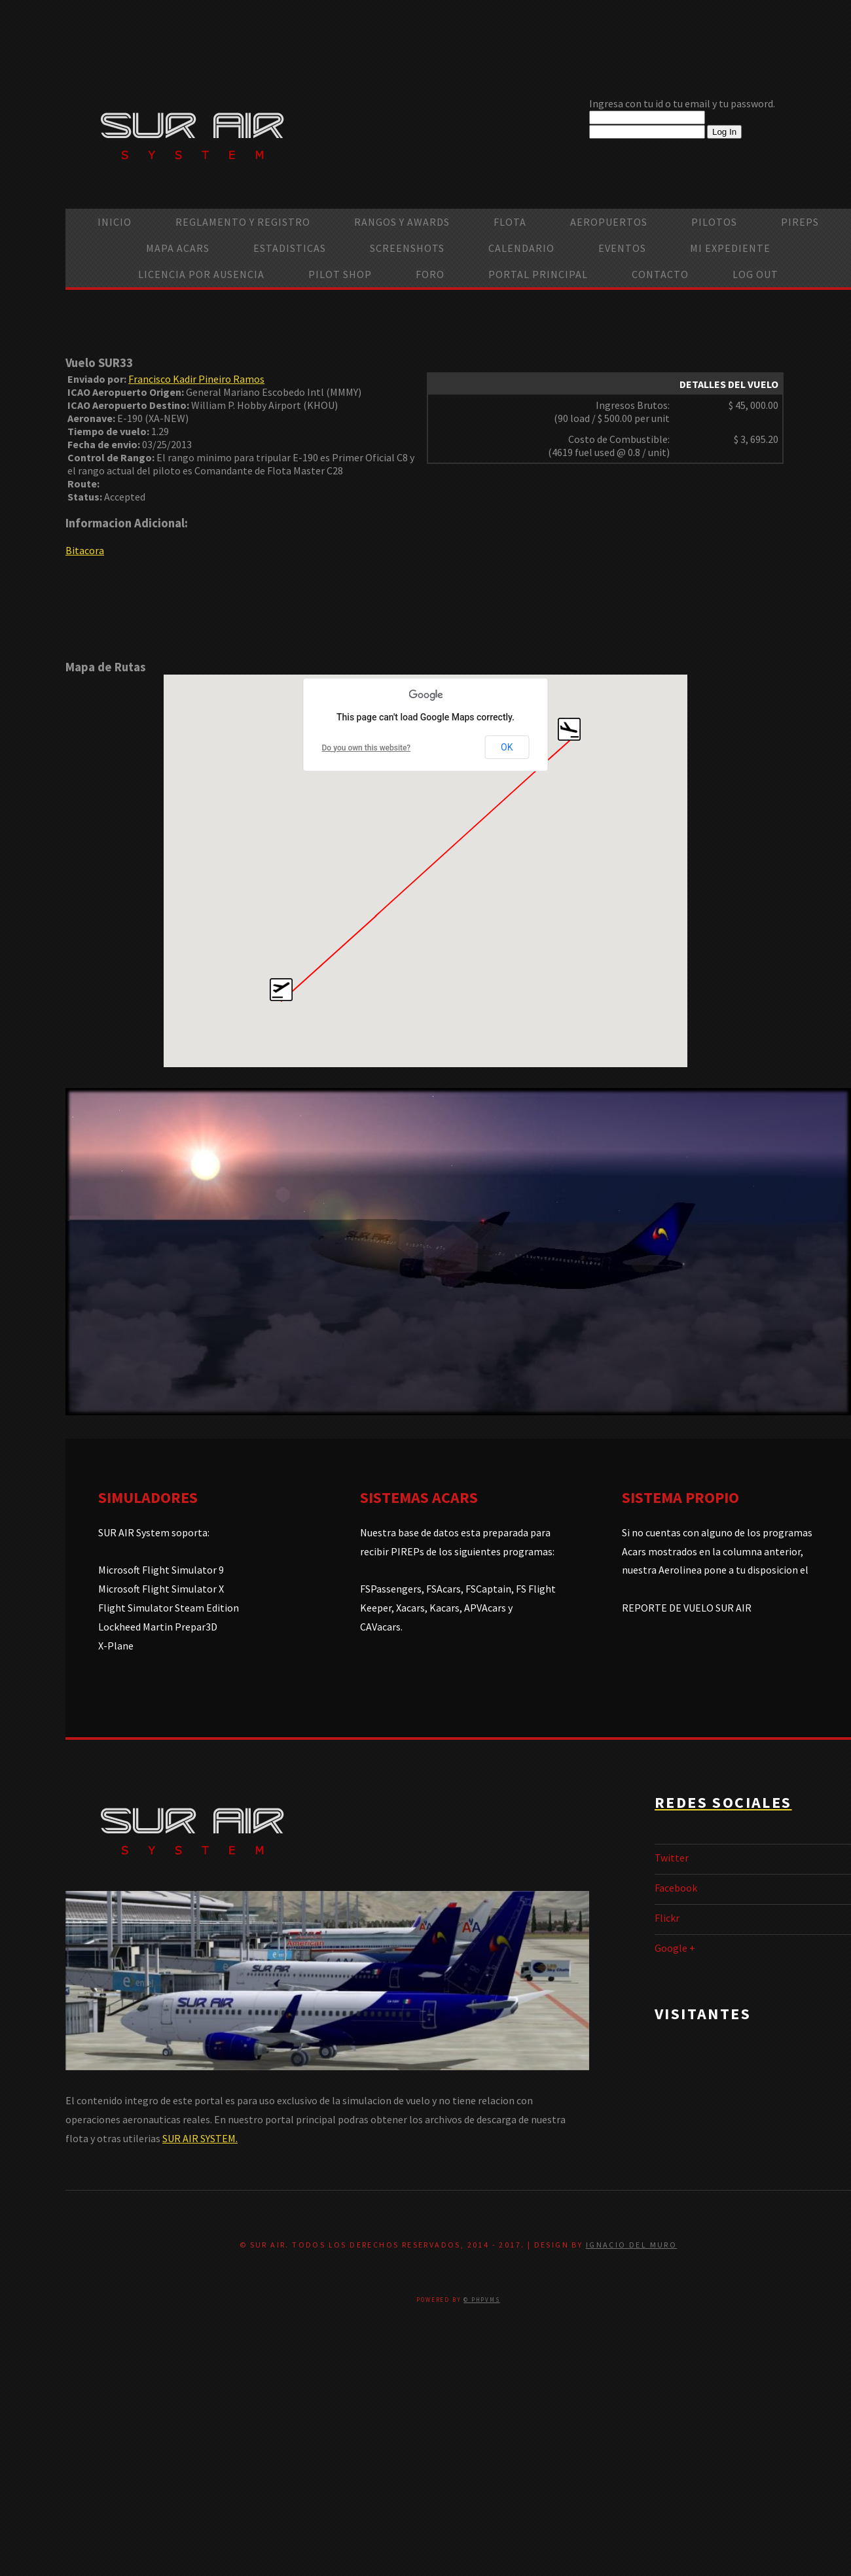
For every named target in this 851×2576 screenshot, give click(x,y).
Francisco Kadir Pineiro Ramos (196, 378)
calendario (521, 248)
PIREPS (800, 221)
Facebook (676, 1887)
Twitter (672, 1857)
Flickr (667, 1917)
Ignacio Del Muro (631, 2245)
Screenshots (407, 248)
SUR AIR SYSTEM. (200, 2138)
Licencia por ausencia (201, 274)
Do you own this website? (366, 747)
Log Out (755, 274)
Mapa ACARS (177, 248)
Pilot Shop (340, 274)
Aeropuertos (608, 221)
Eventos (622, 248)
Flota (510, 221)
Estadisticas (289, 248)
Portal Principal (538, 274)
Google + (675, 1947)
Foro (430, 274)
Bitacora (84, 550)
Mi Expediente (730, 248)
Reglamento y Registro (242, 221)
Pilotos (714, 221)
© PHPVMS (481, 2299)
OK (507, 747)
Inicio (115, 221)
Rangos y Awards (402, 221)
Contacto (660, 274)
